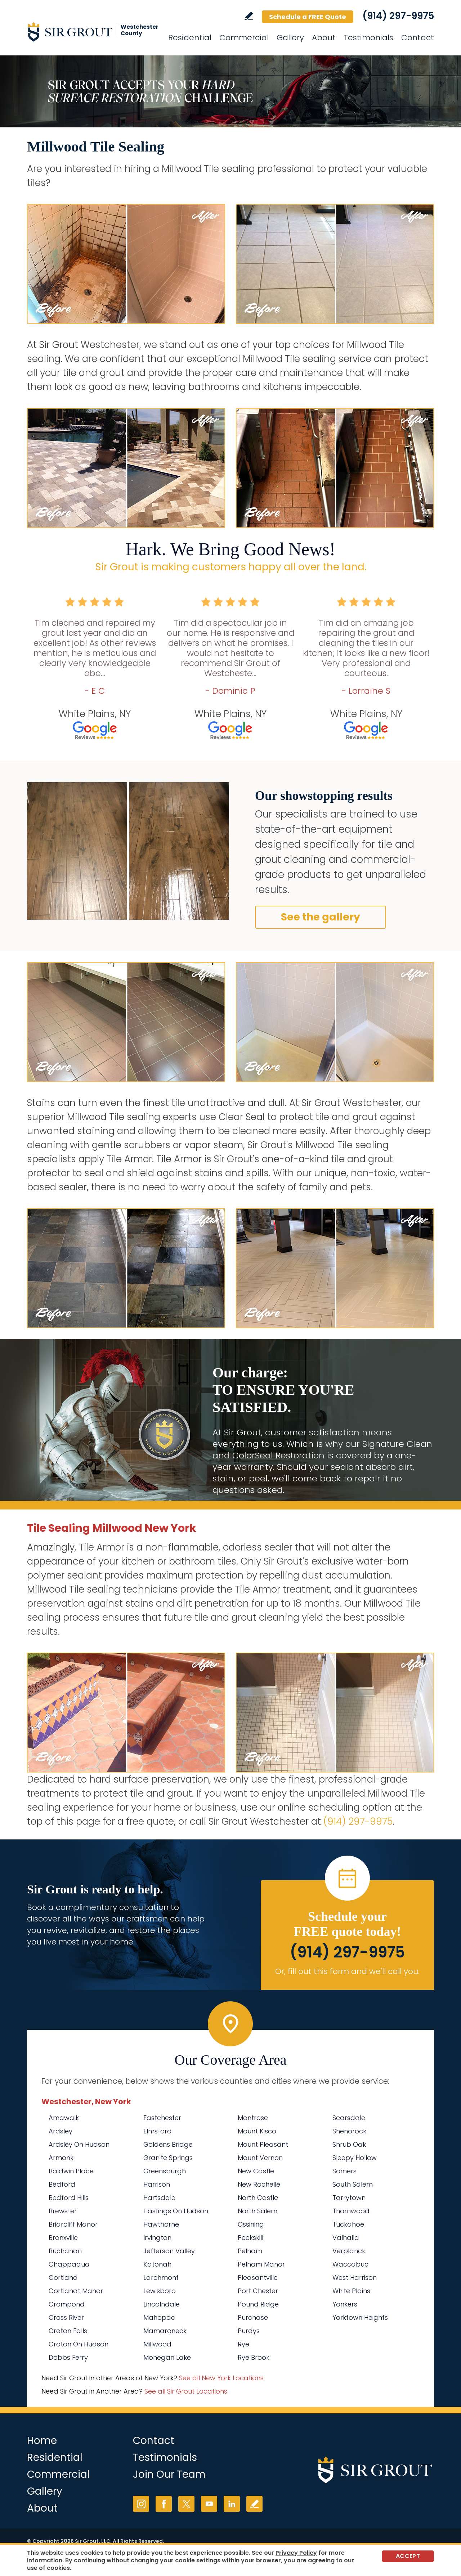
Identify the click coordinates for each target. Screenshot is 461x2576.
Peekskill (250, 2237)
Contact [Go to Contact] (417, 37)
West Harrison (354, 2277)
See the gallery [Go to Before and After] (320, 917)
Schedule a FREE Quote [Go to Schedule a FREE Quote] (307, 16)
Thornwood (351, 2210)
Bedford (62, 2184)
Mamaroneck (165, 2330)
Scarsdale (348, 2117)
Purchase (253, 2317)
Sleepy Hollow (354, 2157)
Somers (344, 2171)
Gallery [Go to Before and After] (290, 37)
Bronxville (63, 2237)
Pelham (250, 2250)
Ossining (251, 2224)
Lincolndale (161, 2304)
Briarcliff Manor (73, 2224)
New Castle (256, 2171)
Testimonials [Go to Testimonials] (368, 37)
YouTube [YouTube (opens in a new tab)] (209, 2504)
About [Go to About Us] (324, 37)
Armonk (61, 2157)
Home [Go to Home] (42, 2441)
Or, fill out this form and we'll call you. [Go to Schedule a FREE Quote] (347, 1971)
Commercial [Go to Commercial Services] (244, 37)
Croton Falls (68, 2330)
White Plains (351, 2290)
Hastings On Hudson (175, 2210)
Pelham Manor (261, 2264)
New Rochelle (259, 2184)
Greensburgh (164, 2171)
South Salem (352, 2184)
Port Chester (258, 2290)
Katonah (157, 2264)
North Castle (258, 2197)
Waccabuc (350, 2264)
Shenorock (349, 2131)
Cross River (66, 2317)
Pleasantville (258, 2277)
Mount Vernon (260, 2157)
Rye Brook (253, 2357)
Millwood (157, 2344)
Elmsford (157, 2131)
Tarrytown (349, 2197)
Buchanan (65, 2250)
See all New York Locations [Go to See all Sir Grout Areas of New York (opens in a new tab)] (221, 2377)
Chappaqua (69, 2264)
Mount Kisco (257, 2131)
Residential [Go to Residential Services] (189, 37)
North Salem (257, 2210)
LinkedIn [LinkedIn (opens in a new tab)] (232, 2504)
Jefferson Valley (169, 2250)
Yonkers (344, 2304)
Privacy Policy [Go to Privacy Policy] (296, 2553)
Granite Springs (168, 2157)
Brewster (63, 2210)
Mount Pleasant (263, 2144)
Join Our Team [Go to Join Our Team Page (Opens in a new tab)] (169, 2474)
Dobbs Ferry (68, 2357)
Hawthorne (161, 2224)
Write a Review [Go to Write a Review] (249, 16)
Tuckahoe (348, 2224)
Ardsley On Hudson (79, 2144)
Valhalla (345, 2237)
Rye (243, 2344)
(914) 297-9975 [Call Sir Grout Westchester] (398, 15)
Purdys (249, 2330)
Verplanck (348, 2250)
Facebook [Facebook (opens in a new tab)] (164, 2504)
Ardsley (60, 2131)
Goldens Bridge (168, 2144)
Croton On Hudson (78, 2344)
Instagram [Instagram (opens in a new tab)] (141, 2504)
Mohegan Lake (167, 2357)
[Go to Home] (92, 32)
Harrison (156, 2184)
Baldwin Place (71, 2171)
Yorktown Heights (360, 2317)
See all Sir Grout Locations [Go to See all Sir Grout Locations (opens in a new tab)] (185, 2391)
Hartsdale (159, 2197)
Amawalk (64, 2117)
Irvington (157, 2237)
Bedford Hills (69, 2197)
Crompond (67, 2304)
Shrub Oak (349, 2144)
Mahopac (159, 2317)
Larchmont (161, 2277)
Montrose (253, 2117)
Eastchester (162, 2117)
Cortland (63, 2277)
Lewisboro (159, 2290)
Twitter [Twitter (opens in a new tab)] (186, 2504)
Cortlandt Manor (76, 2290)
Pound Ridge (258, 2304)
